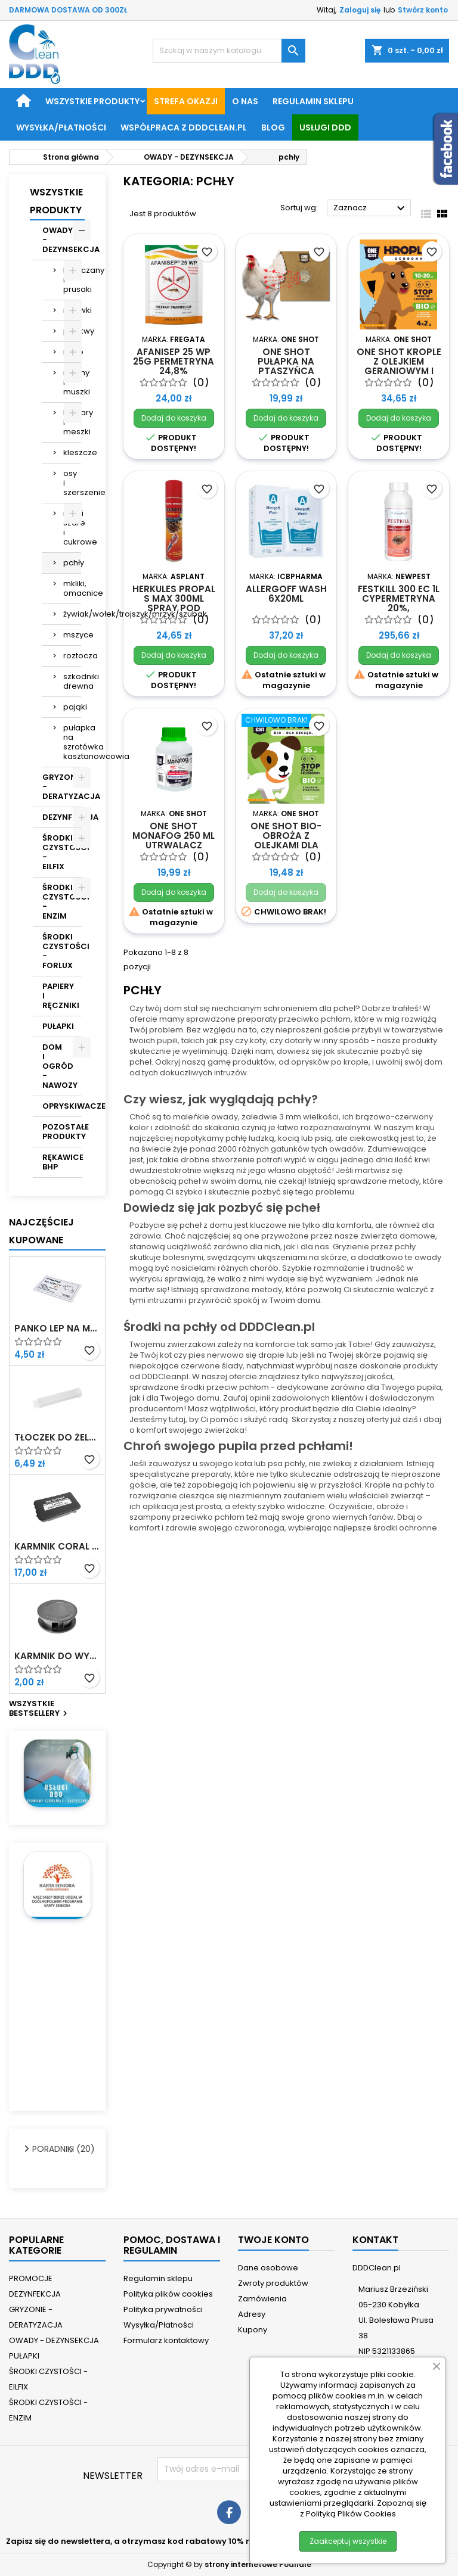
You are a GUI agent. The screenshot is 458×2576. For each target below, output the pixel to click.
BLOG (273, 127)
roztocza (72, 655)
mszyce (72, 634)
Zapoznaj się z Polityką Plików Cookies (363, 2508)
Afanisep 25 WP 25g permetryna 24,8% (173, 361)
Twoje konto (273, 2240)
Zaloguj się (359, 10)
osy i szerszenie (72, 483)
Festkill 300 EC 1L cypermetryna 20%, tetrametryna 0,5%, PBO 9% (399, 608)
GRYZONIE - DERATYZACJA (62, 786)
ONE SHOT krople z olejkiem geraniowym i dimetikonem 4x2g (399, 371)
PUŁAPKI (58, 1026)
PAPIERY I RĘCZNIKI (60, 996)
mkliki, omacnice (72, 588)
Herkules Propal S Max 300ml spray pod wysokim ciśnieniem (173, 608)
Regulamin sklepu (313, 101)
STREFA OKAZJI (186, 101)
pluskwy (72, 331)
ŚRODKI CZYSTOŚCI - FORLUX (62, 951)
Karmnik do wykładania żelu (57, 1656)
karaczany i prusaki (72, 280)
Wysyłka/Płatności (61, 127)
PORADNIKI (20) (52, 2149)
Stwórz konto (423, 10)
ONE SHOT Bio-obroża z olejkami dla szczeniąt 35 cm (286, 840)
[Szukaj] (229, 51)
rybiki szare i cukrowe (72, 527)
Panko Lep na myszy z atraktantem (57, 1328)
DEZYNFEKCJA (62, 817)
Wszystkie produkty (92, 101)
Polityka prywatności (163, 2309)
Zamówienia (262, 2298)
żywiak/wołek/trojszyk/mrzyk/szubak (72, 614)
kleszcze (72, 452)
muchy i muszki (72, 382)
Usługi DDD (325, 127)
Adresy (251, 2314)
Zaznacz (370, 208)
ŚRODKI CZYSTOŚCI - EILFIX (62, 852)
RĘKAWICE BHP (62, 1162)
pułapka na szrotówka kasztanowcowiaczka (72, 742)
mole (72, 351)
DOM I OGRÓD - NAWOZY (60, 1066)
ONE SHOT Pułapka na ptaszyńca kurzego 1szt (286, 366)
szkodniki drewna (72, 681)
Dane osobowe (268, 2267)
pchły (72, 562)
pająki (72, 707)
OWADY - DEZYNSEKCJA (62, 240)
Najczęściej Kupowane (41, 1231)
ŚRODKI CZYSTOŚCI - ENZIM (62, 902)
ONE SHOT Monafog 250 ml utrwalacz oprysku (173, 840)
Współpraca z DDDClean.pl (183, 127)
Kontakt (375, 2240)
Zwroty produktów (273, 2283)
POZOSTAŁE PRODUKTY (62, 1131)
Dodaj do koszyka (173, 418)
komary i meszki (72, 422)
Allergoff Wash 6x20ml (286, 594)
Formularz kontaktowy (166, 2340)
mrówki (72, 310)
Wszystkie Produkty (56, 201)
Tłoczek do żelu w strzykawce (57, 1437)
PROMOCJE (30, 2278)
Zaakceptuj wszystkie (348, 2541)
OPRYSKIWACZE (62, 1106)
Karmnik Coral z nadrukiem (57, 1546)
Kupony (252, 2329)
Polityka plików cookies (168, 2294)
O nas (245, 101)
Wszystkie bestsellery (39, 1709)
